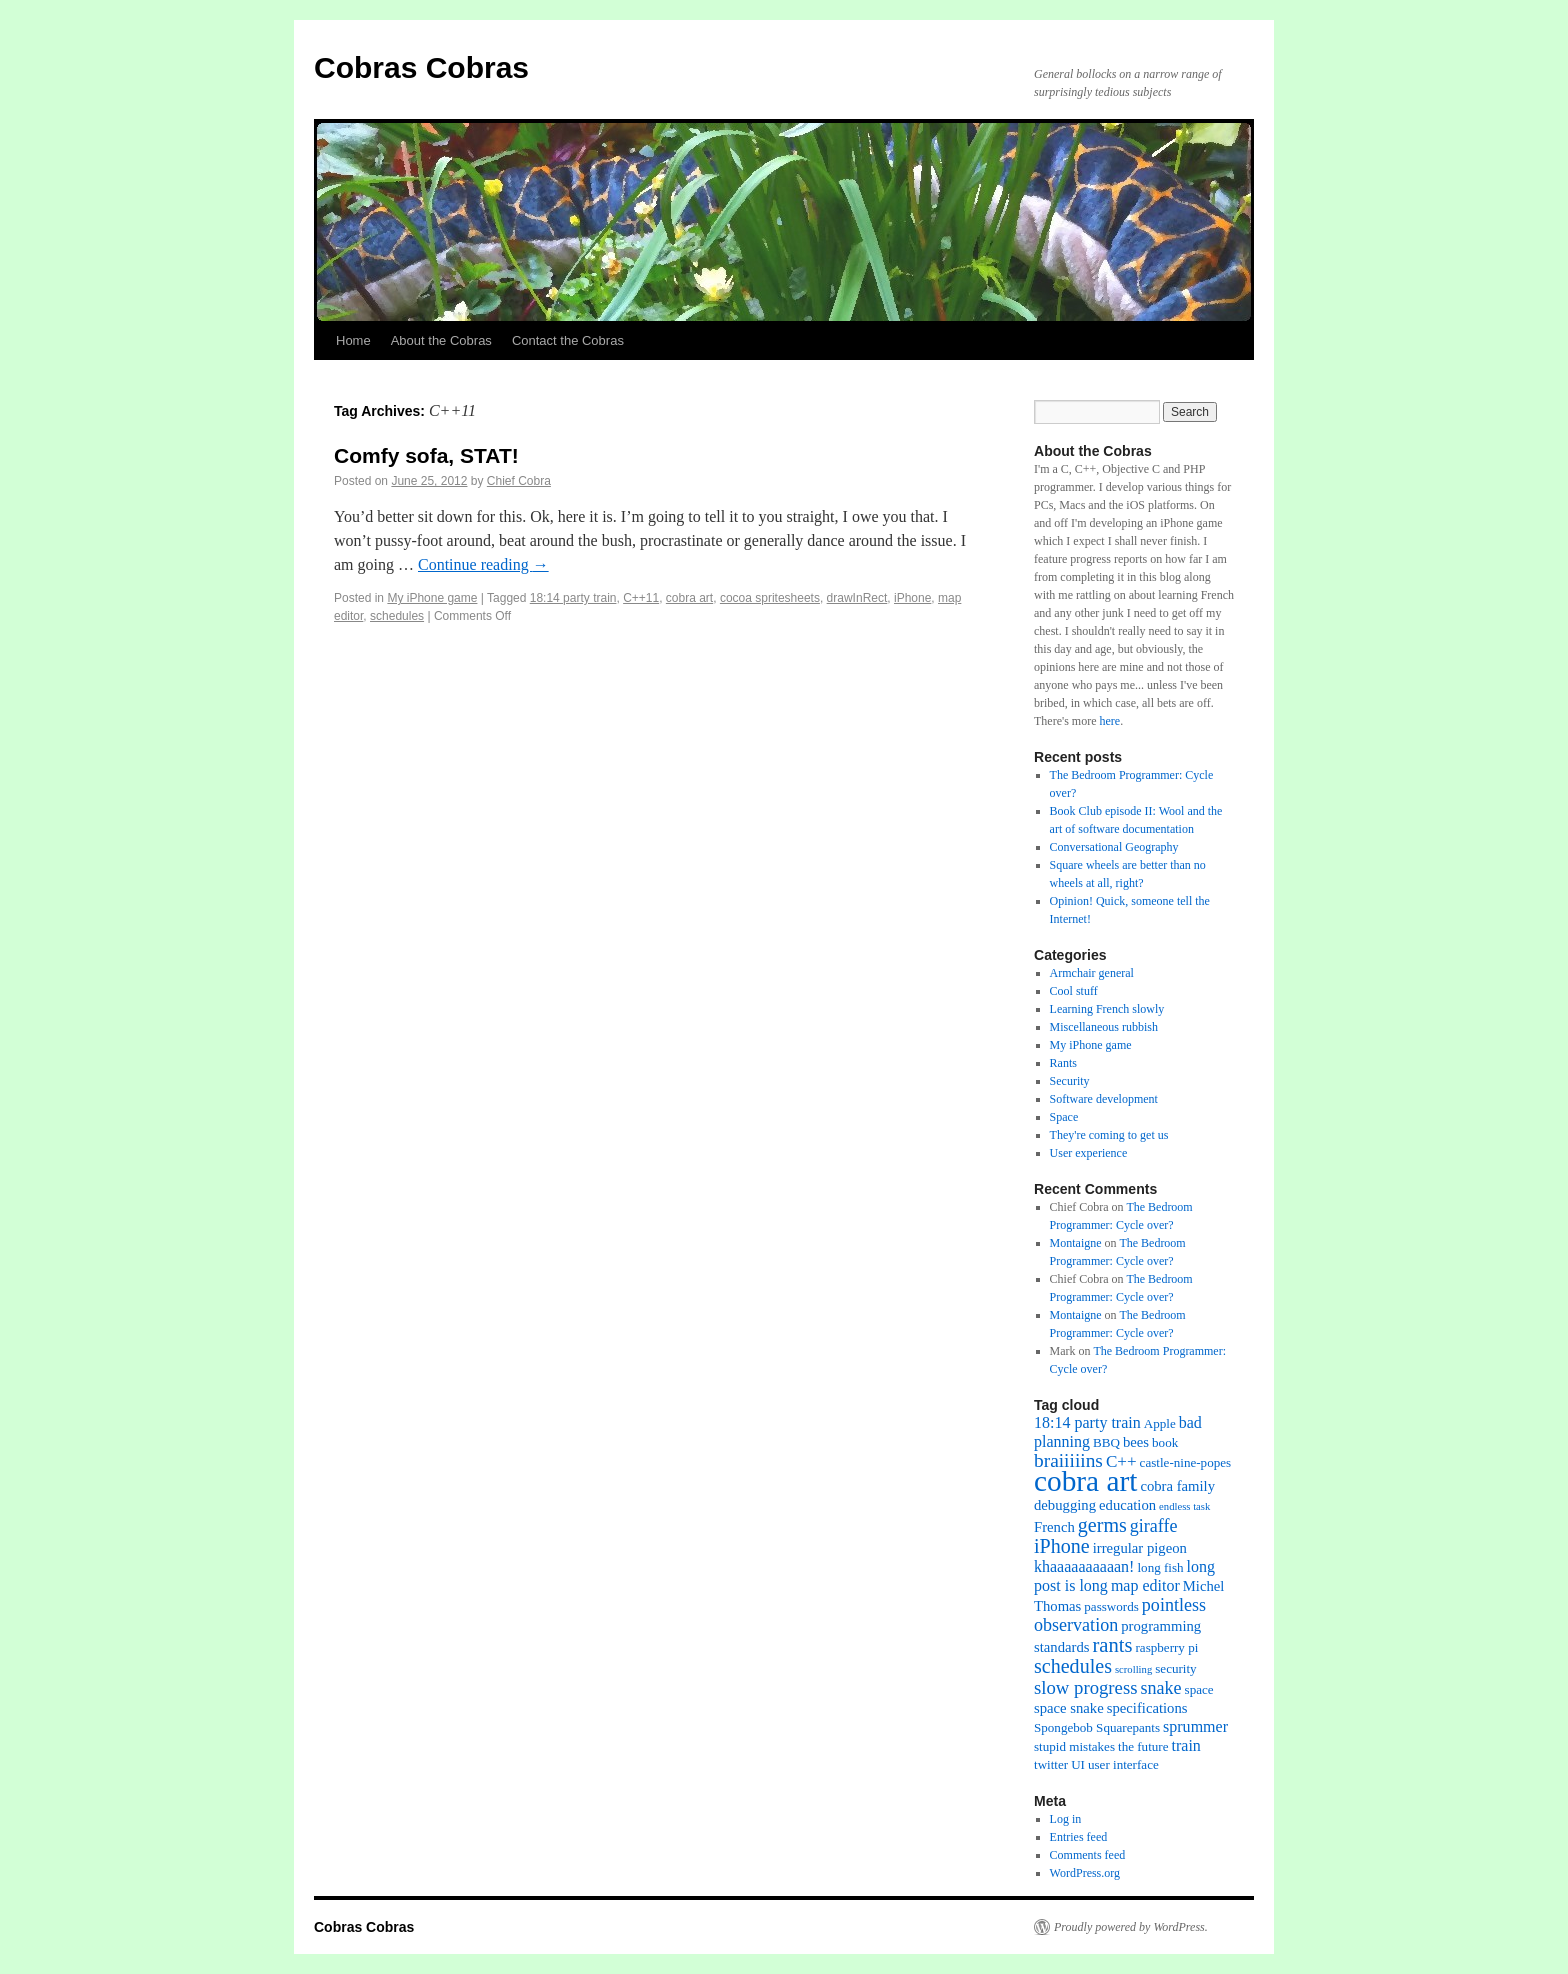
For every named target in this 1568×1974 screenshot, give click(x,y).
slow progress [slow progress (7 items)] (1085, 1687)
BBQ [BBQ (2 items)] (1106, 1442)
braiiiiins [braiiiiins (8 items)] (1068, 1460)
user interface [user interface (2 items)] (1123, 1764)
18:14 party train (573, 598)
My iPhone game (432, 598)
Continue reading (483, 564)
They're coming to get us (1109, 1135)
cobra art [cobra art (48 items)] (1085, 1481)
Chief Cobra (519, 481)
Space (1064, 1117)
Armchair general (1092, 973)
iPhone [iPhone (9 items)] (1062, 1546)
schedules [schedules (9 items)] (1073, 1666)
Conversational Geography (1114, 847)
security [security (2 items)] (1175, 1668)
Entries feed (1079, 1837)
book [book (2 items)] (1165, 1442)
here (1109, 721)
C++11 (641, 598)
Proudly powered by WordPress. (1131, 1927)
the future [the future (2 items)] (1143, 1746)
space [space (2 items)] (1199, 1689)
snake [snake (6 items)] (1160, 1688)
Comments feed (1088, 1855)
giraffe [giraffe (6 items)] (1154, 1526)
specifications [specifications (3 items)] (1147, 1708)
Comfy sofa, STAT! (426, 455)
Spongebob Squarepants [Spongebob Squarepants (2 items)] (1097, 1727)
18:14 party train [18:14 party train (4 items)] (1087, 1422)
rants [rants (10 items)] (1112, 1645)
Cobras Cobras (421, 67)
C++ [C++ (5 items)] (1121, 1461)
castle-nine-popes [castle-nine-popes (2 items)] (1186, 1462)
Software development (1104, 1099)
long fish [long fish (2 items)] (1160, 1567)
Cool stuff (1074, 991)
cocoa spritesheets (770, 598)
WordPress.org (1085, 1873)
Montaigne (1076, 1243)
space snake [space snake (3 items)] (1069, 1708)
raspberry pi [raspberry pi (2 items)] (1167, 1647)
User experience (1089, 1153)
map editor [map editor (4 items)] (1145, 1585)
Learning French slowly (1107, 1009)
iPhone (912, 598)
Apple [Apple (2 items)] (1160, 1423)
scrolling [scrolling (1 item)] (1133, 1669)
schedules (397, 616)
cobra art (689, 598)
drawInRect (857, 598)
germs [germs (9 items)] (1102, 1525)
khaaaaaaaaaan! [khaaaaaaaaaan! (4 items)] (1084, 1566)
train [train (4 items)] (1186, 1745)
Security (1070, 1081)
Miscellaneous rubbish (1104, 1027)
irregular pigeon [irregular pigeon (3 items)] (1140, 1548)
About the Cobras (441, 340)
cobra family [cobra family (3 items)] (1177, 1486)
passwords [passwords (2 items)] (1111, 1606)
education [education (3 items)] (1127, 1505)
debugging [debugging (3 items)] (1065, 1505)
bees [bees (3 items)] (1136, 1442)
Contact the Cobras (568, 340)
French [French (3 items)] (1054, 1527)
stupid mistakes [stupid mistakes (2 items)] (1074, 1746)
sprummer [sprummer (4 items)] (1195, 1726)
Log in (1066, 1819)
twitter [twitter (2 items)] (1051, 1764)
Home (353, 340)
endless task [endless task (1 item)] (1184, 1506)
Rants (1063, 1063)
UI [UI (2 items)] (1078, 1764)
